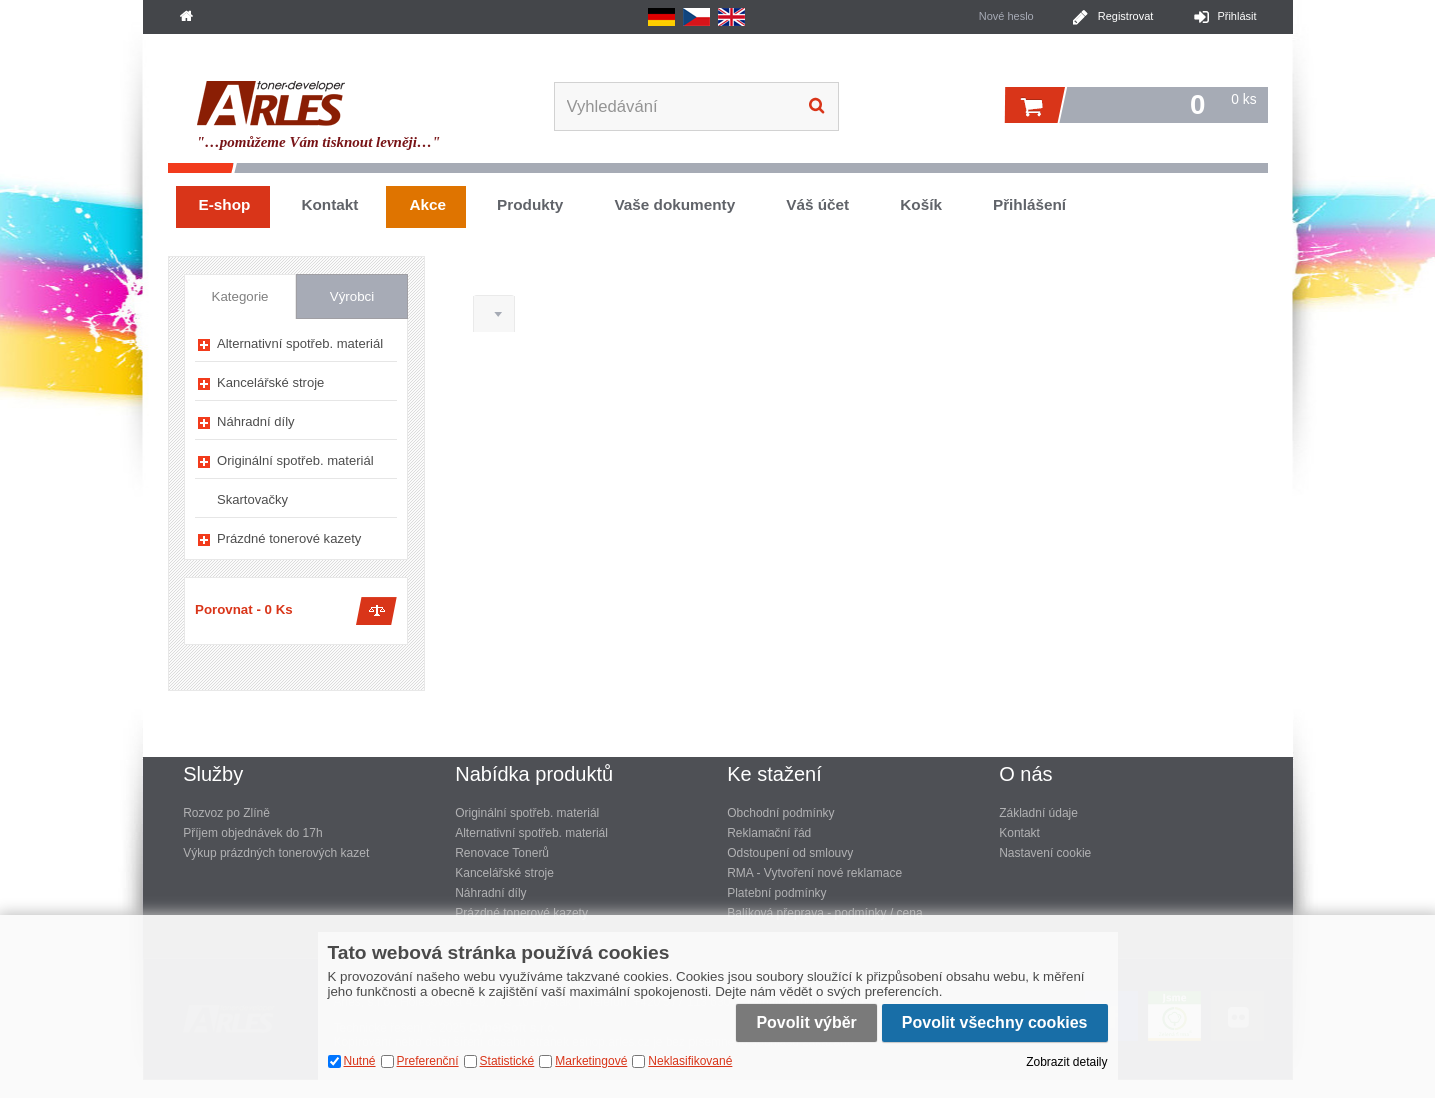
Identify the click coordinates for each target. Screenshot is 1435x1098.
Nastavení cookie (1045, 853)
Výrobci (352, 296)
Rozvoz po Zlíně (226, 813)
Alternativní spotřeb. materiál (300, 343)
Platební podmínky (776, 893)
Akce (427, 204)
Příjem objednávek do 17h (252, 833)
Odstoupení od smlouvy (790, 853)
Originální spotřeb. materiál (295, 460)
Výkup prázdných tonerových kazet (276, 853)
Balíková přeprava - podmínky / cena (824, 913)
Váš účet (817, 204)
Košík (921, 204)
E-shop (225, 204)
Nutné (360, 1061)
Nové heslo (1006, 16)
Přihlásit (1236, 16)
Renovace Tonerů (502, 853)
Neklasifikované (690, 1061)
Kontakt (329, 204)
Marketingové (591, 1061)
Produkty (530, 204)
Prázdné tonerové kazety (289, 538)
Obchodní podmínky (780, 813)
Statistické (507, 1061)
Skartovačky (252, 499)
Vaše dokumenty (674, 204)
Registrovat (1126, 16)
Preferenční (428, 1061)
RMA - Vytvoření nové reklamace (814, 873)
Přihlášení (1029, 204)
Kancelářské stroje (270, 382)
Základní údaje (1038, 813)
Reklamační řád (769, 833)
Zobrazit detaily (1066, 1062)
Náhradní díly (256, 421)
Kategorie (240, 296)
